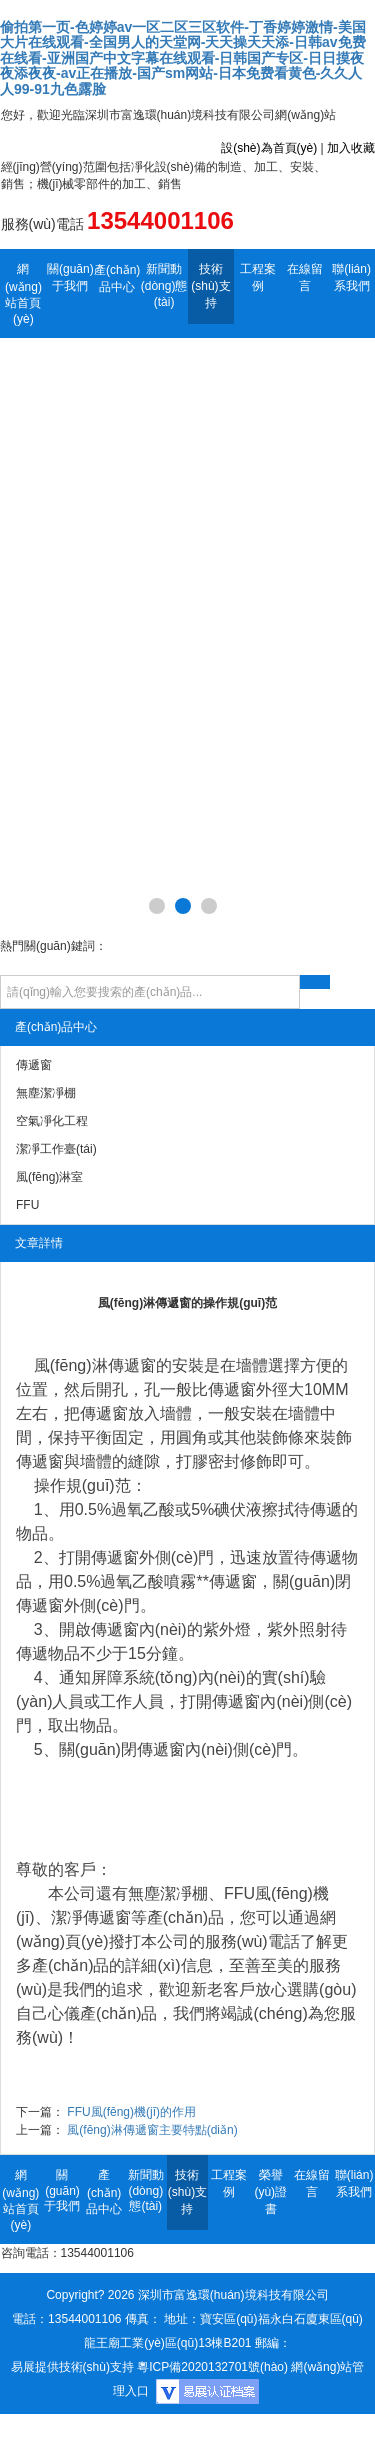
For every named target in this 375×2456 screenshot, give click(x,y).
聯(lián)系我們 (351, 277)
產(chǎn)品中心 (117, 278)
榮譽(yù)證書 (270, 2192)
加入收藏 (351, 148)
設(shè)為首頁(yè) (269, 148)
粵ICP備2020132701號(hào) (212, 2367)
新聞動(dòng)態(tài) (164, 285)
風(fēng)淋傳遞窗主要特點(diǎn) (152, 2130)
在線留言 (305, 277)
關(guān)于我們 (70, 277)
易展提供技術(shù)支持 (72, 2367)
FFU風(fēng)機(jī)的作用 (131, 2112)
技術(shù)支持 (210, 286)
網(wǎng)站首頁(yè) (23, 294)
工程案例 (258, 277)
